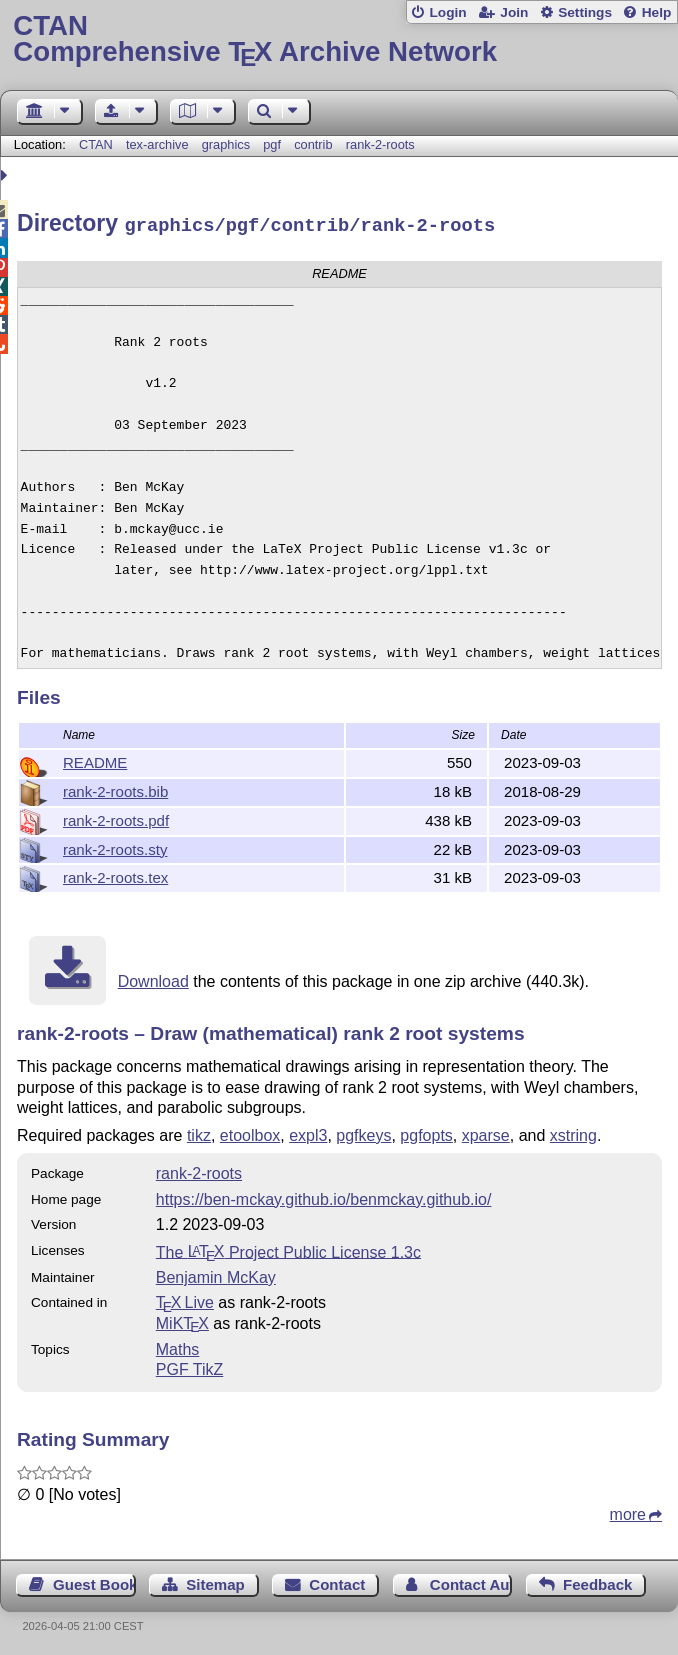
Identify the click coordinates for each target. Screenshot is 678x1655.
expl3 (308, 1132)
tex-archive (157, 144)
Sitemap (215, 1581)
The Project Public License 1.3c (288, 1248)
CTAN (96, 144)
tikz (199, 1132)
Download (153, 978)
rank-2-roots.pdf (116, 817)
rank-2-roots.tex (115, 874)
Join (514, 12)
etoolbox (250, 1132)
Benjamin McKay (216, 1274)
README (95, 759)
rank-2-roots (380, 144)
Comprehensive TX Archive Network (338, 39)
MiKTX (182, 1320)
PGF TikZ (190, 1366)
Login (447, 12)
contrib (313, 144)
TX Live (185, 1299)
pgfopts (426, 1132)
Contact (337, 1581)
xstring (573, 1132)
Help (657, 12)
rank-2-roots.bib (115, 788)
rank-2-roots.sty (115, 846)
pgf (272, 144)
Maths (178, 1346)
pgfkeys (363, 1132)
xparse (486, 1132)
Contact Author (471, 1581)
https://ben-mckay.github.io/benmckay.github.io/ (324, 1196)
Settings (585, 12)
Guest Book (94, 1581)
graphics (226, 144)
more (628, 1511)
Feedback (597, 1581)
